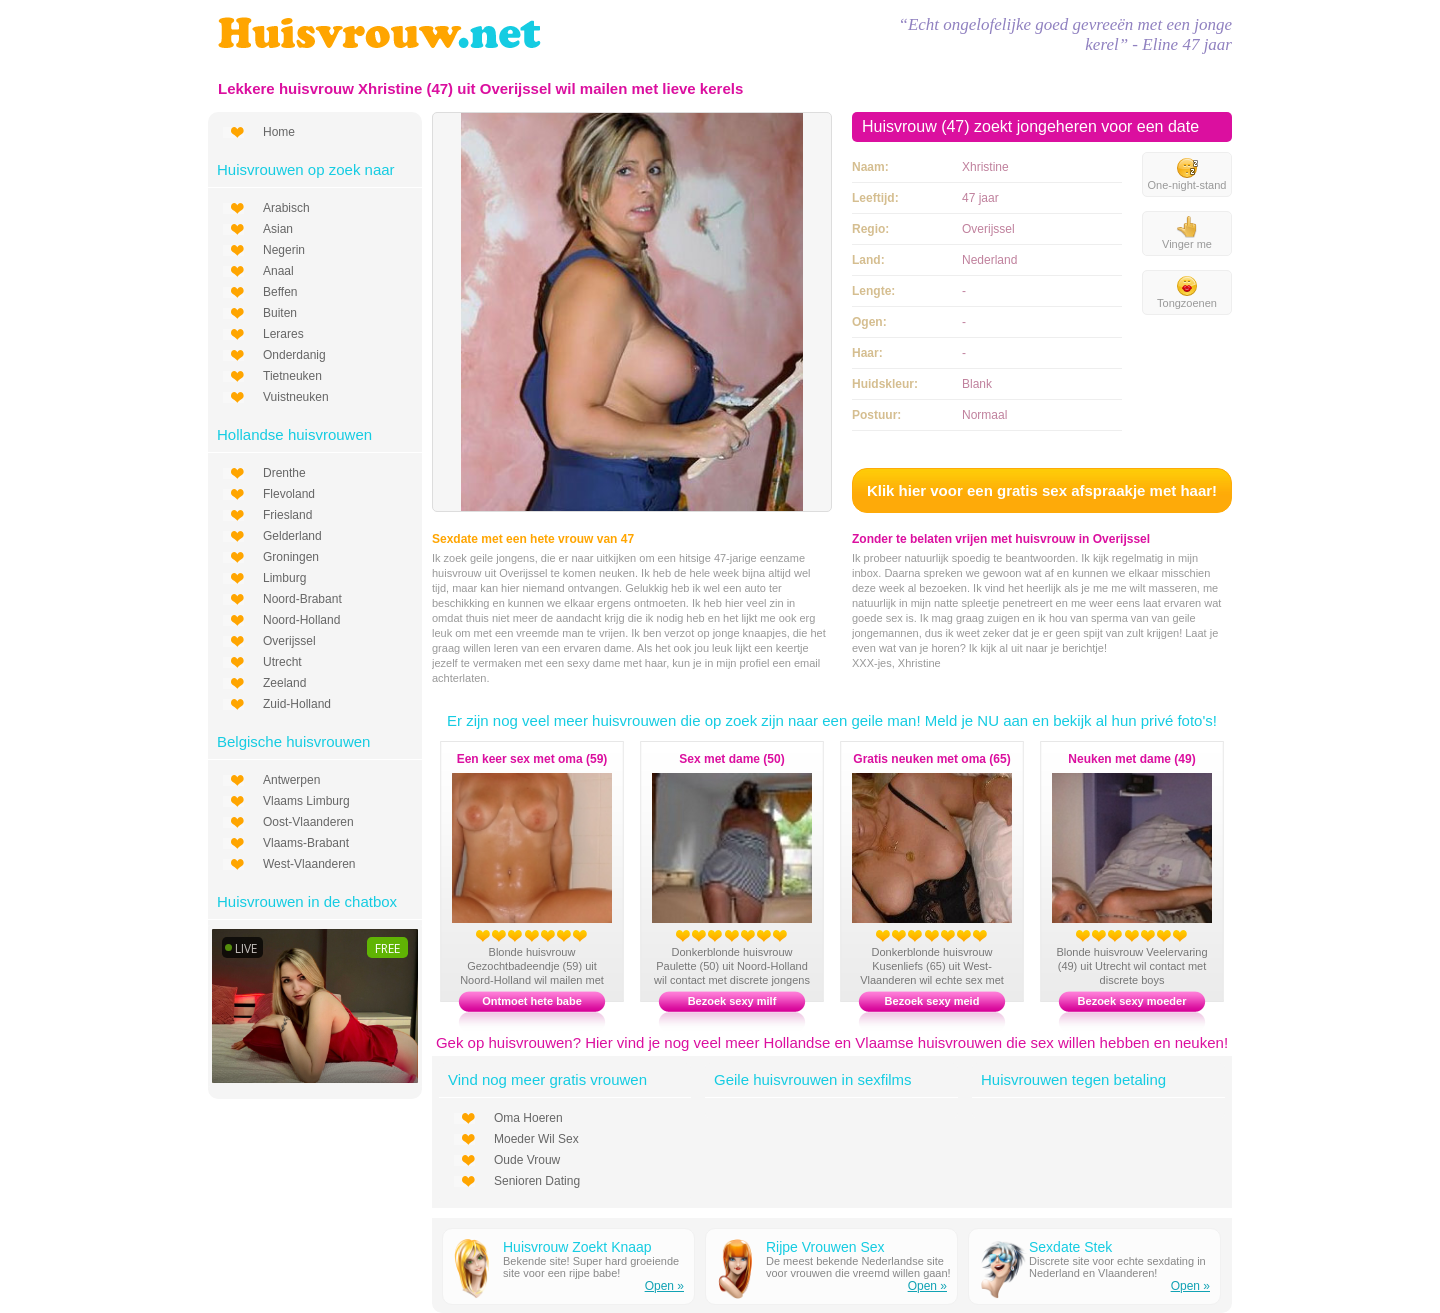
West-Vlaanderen (309, 864)
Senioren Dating (537, 1181)
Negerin (284, 250)
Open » (664, 1286)
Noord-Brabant (302, 599)
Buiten (280, 313)
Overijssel (289, 641)
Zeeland (284, 683)
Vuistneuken (296, 397)
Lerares (283, 334)
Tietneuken (292, 376)
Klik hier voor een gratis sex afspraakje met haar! (1042, 490)
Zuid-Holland (297, 704)
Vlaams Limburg (306, 801)
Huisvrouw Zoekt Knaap (577, 1247)
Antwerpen (291, 780)
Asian (278, 229)
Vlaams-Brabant (306, 843)
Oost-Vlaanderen (308, 822)
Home (279, 132)
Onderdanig (294, 355)
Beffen (280, 292)
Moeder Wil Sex (536, 1139)
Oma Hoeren (528, 1118)
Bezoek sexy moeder (1132, 1001)
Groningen (291, 557)
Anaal (278, 271)
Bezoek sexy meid (932, 1001)
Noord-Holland (301, 620)
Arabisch (286, 208)
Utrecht (282, 662)
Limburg (284, 578)
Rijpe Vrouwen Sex (825, 1247)
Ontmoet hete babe (532, 1001)
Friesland (287, 515)
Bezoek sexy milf (732, 1001)
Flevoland (289, 494)
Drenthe (284, 473)
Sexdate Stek (1070, 1247)
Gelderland (292, 536)
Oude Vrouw (527, 1160)
